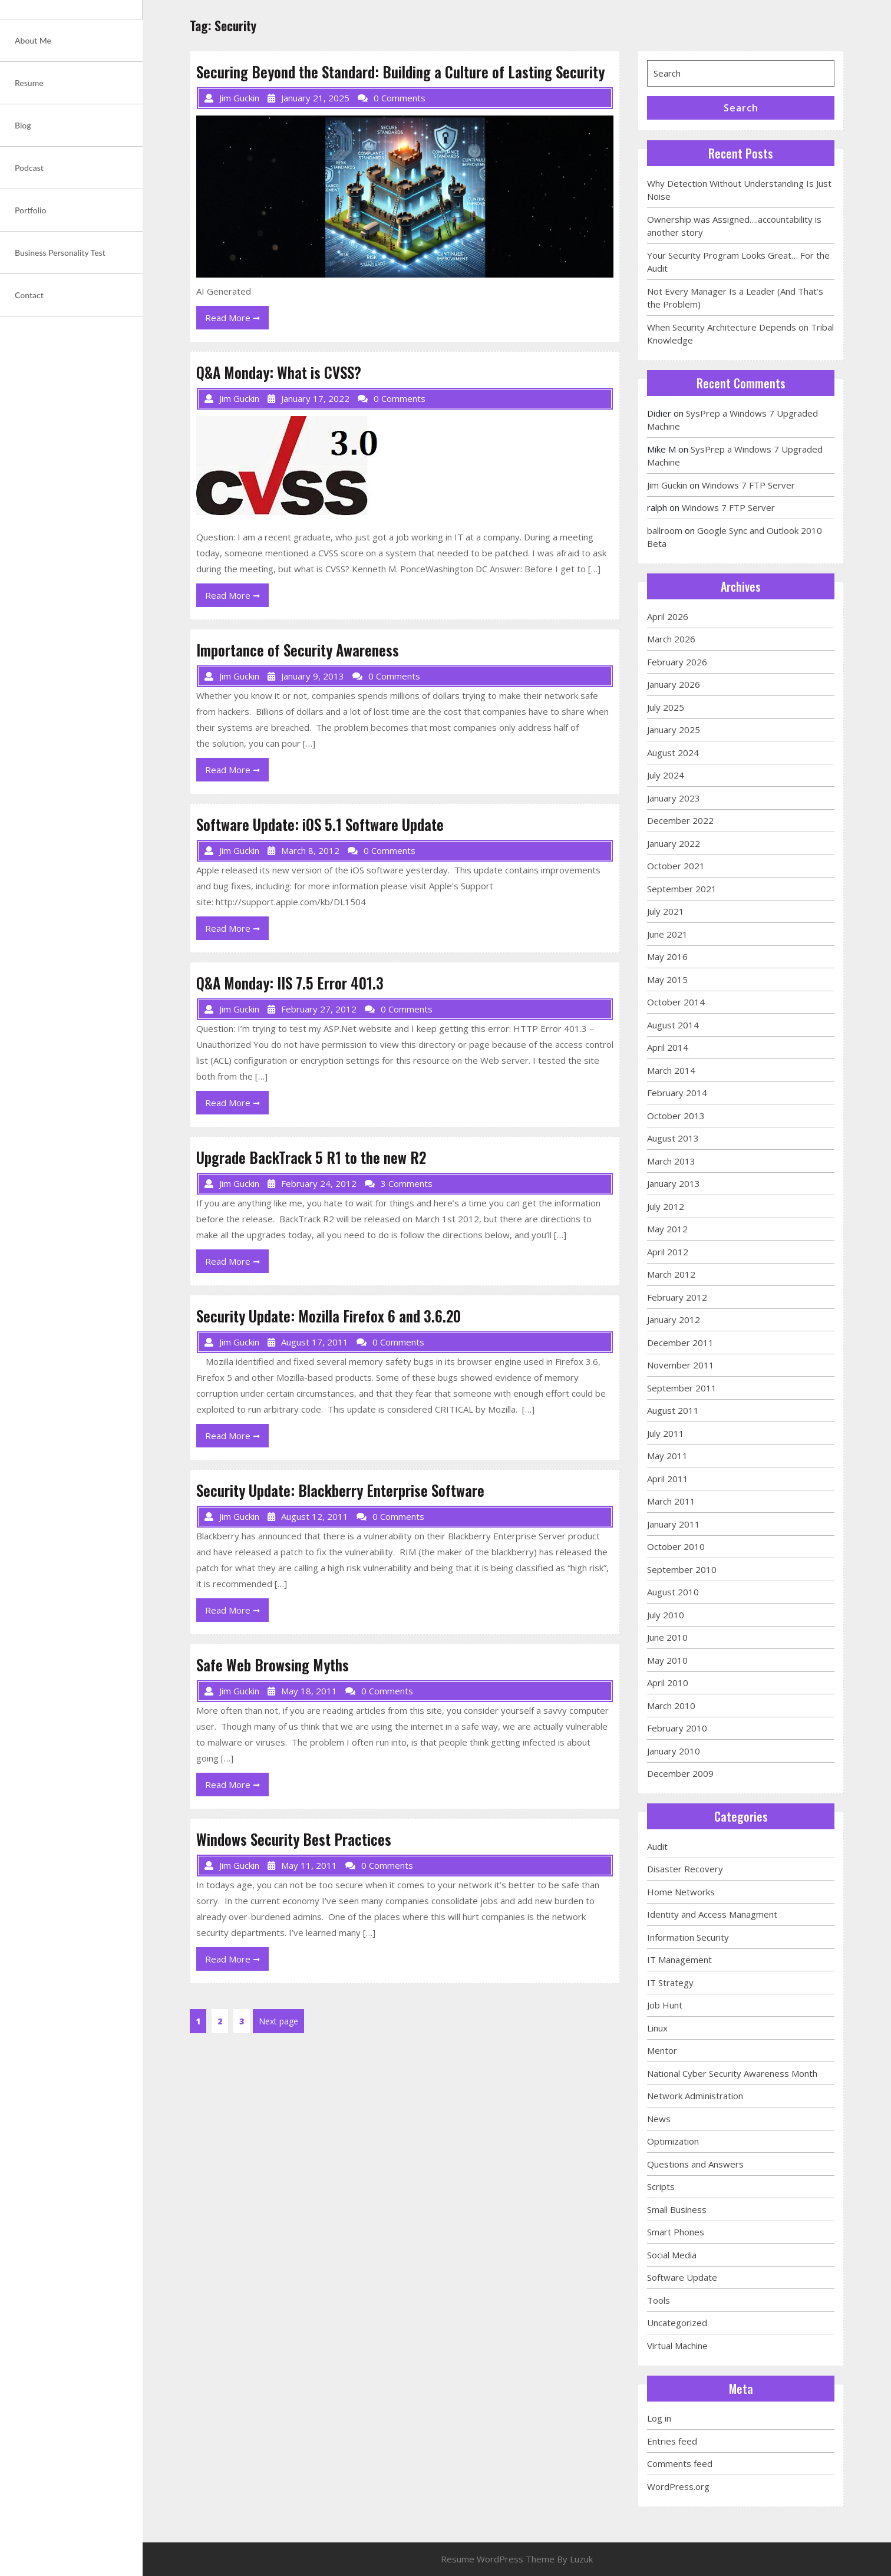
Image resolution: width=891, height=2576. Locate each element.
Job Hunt (664, 2005)
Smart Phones (675, 2232)
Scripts (661, 2186)
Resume (29, 83)
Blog (23, 125)
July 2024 (665, 775)
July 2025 (665, 707)
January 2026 (673, 684)
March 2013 (671, 1161)
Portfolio (30, 210)
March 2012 (671, 1274)
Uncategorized (677, 2322)
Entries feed (672, 2441)
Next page (278, 2021)
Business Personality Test (60, 253)
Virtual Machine (677, 2345)
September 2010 (682, 1569)
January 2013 (673, 1183)
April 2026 (667, 616)
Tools (658, 2300)
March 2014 (671, 1070)
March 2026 (671, 639)
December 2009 (680, 1773)
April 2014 (667, 1047)
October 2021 (676, 866)
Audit (657, 1846)
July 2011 (665, 1433)
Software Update (682, 2277)
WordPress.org (678, 2486)
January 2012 (673, 1319)
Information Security (688, 1937)
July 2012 (665, 1206)
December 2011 (680, 1342)
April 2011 (667, 1479)
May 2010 (667, 1660)
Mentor (662, 2050)
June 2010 (667, 1637)
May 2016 (667, 956)
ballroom (664, 530)
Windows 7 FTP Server (748, 485)
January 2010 (673, 1751)
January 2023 (673, 798)
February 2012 (677, 1297)
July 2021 (665, 911)
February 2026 (677, 662)
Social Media (672, 2255)
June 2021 (667, 934)
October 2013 (676, 1116)
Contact (29, 295)
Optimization (673, 2141)
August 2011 (673, 1410)
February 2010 (677, 1728)
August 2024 (673, 752)
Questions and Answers (695, 2164)
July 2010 (665, 1615)
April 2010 (667, 1682)
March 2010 (671, 1705)
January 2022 (673, 843)
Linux (657, 2028)
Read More (237, 320)
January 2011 (673, 1524)
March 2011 (671, 1501)
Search (741, 107)
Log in (659, 2418)
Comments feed (679, 2463)
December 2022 (680, 820)
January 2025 (673, 729)
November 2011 (680, 1365)
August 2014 (673, 1025)
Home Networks (681, 1892)
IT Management (679, 1959)
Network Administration (695, 2096)
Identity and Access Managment (712, 1914)
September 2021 (682, 889)
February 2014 (677, 1093)
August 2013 (673, 1138)
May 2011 (667, 1456)
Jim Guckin (667, 485)
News (659, 2119)
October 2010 (676, 1546)
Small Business (677, 2209)
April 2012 (667, 1252)
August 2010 (673, 1592)
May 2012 (667, 1229)
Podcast (29, 168)
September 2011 (682, 1388)
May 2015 (667, 979)
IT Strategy (670, 1982)
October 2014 (676, 1002)
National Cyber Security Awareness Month (732, 2073)
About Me (33, 40)
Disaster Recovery (685, 1869)
